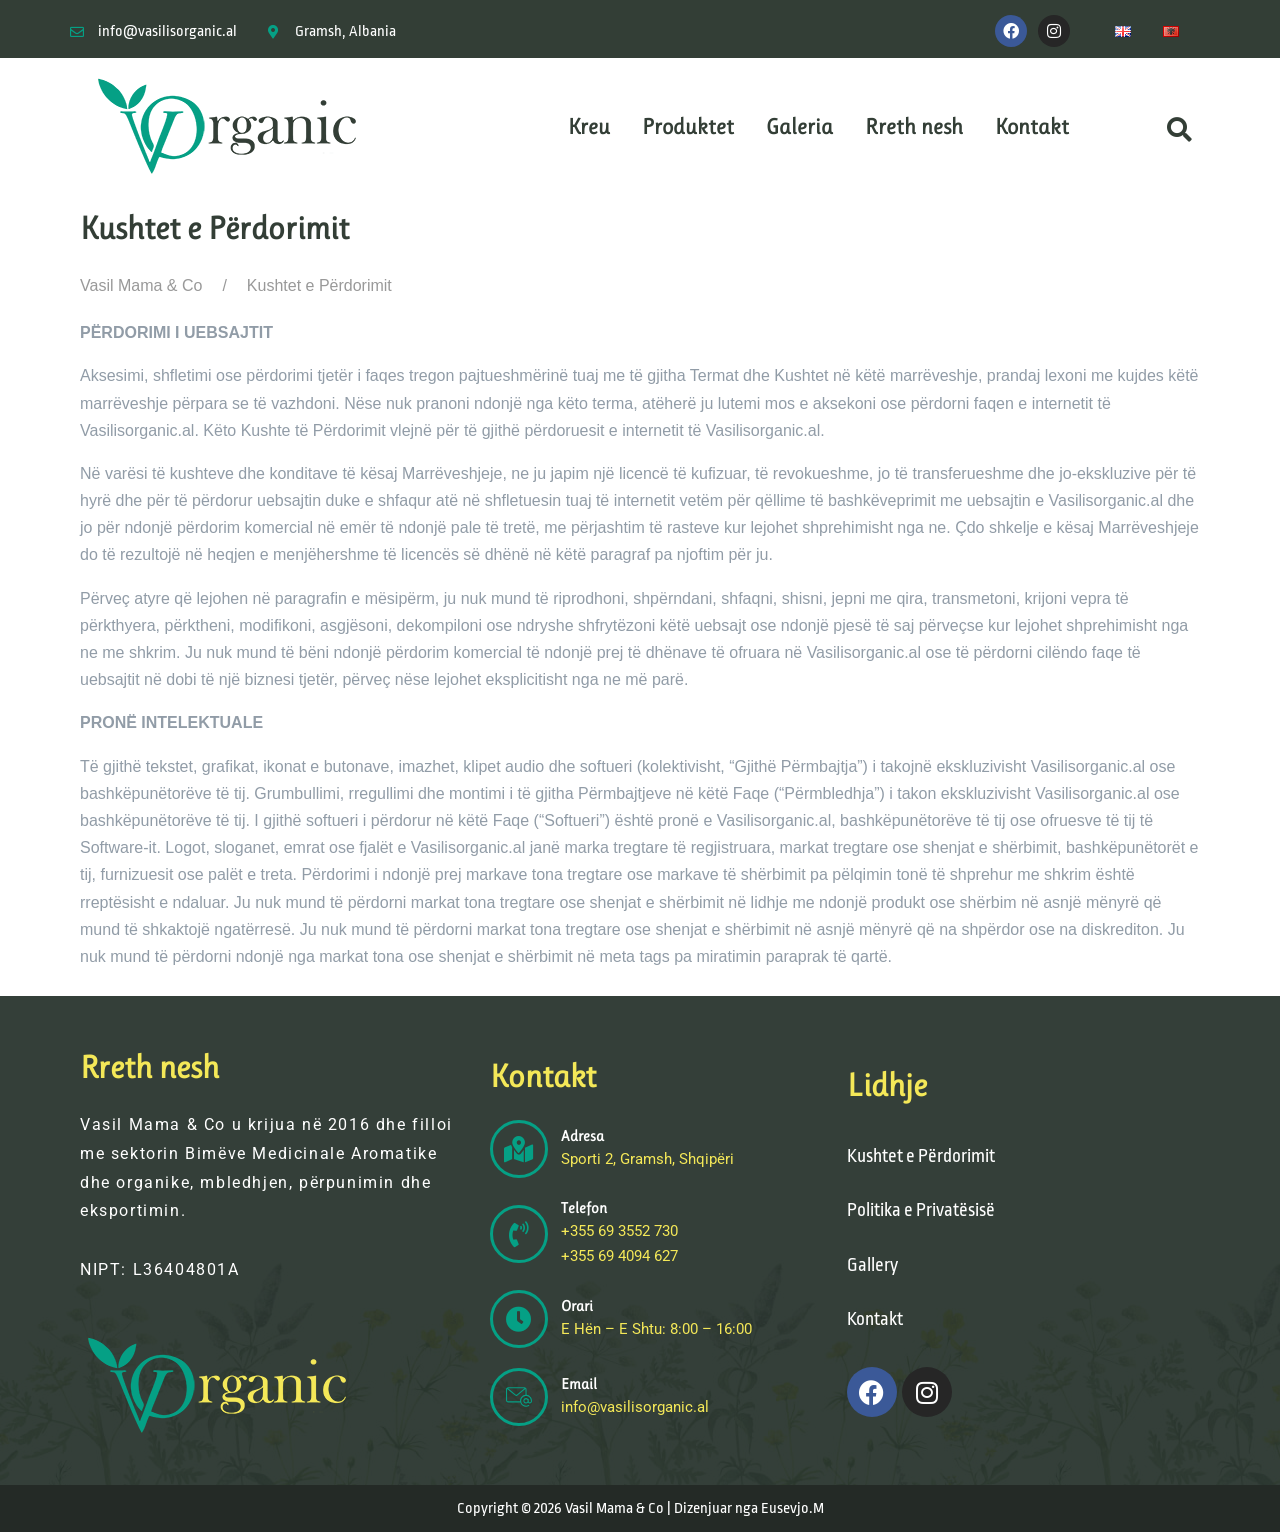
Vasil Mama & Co (141, 285)
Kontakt (1032, 126)
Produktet (688, 126)
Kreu (589, 126)
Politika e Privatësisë (921, 1210)
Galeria (799, 126)
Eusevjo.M (792, 1508)
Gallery (872, 1265)
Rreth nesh (914, 126)
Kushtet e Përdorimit (921, 1156)
